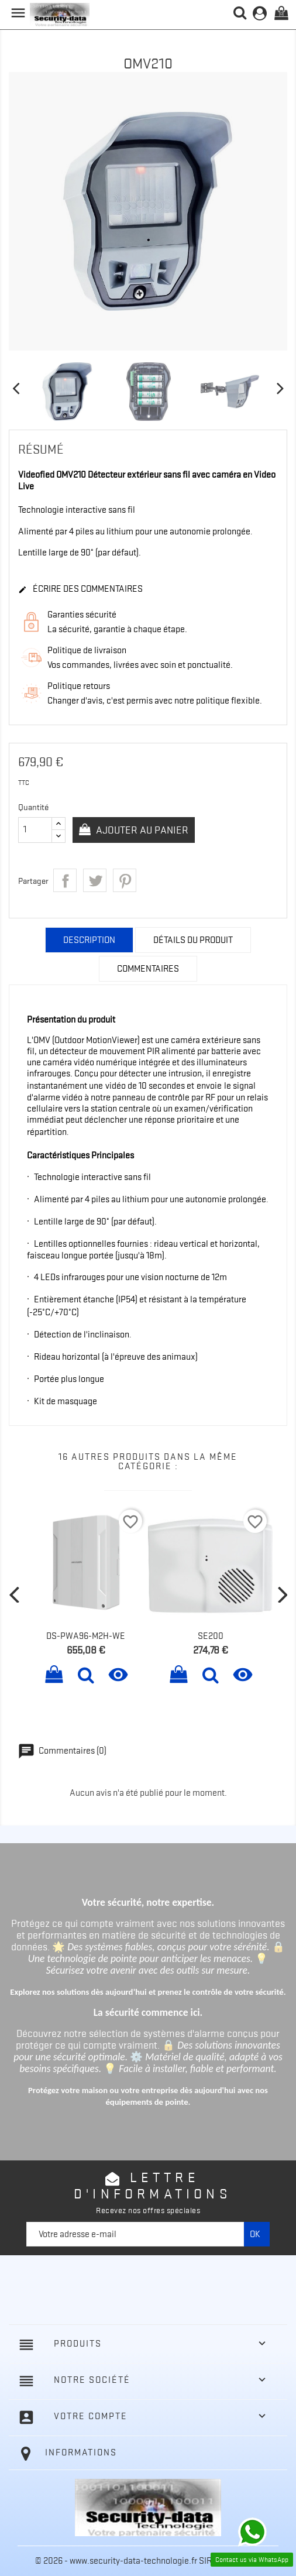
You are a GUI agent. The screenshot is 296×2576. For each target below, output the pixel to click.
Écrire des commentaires (80, 589)
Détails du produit (193, 940)
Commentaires (148, 968)
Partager (65, 880)
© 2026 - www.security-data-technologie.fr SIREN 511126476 (148, 2561)
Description (89, 940)
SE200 (210, 1636)
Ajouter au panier (141, 830)
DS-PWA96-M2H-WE (85, 1636)
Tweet (95, 880)
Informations (81, 2452)
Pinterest (124, 880)
